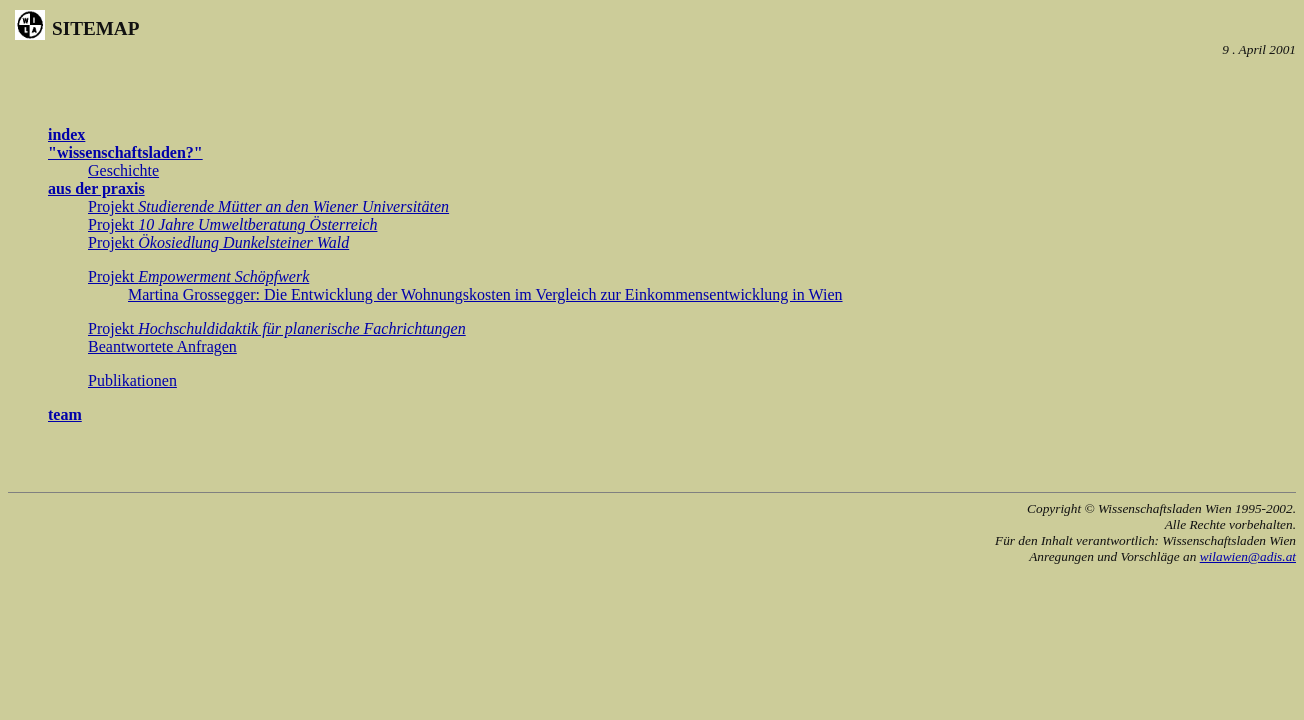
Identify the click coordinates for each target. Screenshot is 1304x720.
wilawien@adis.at (1248, 556)
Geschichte (123, 170)
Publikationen (132, 380)
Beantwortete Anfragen (162, 346)
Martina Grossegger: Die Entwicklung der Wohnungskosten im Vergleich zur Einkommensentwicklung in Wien (485, 294)
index (66, 134)
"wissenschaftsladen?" (125, 152)
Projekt (268, 206)
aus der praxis (96, 188)
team (65, 414)
